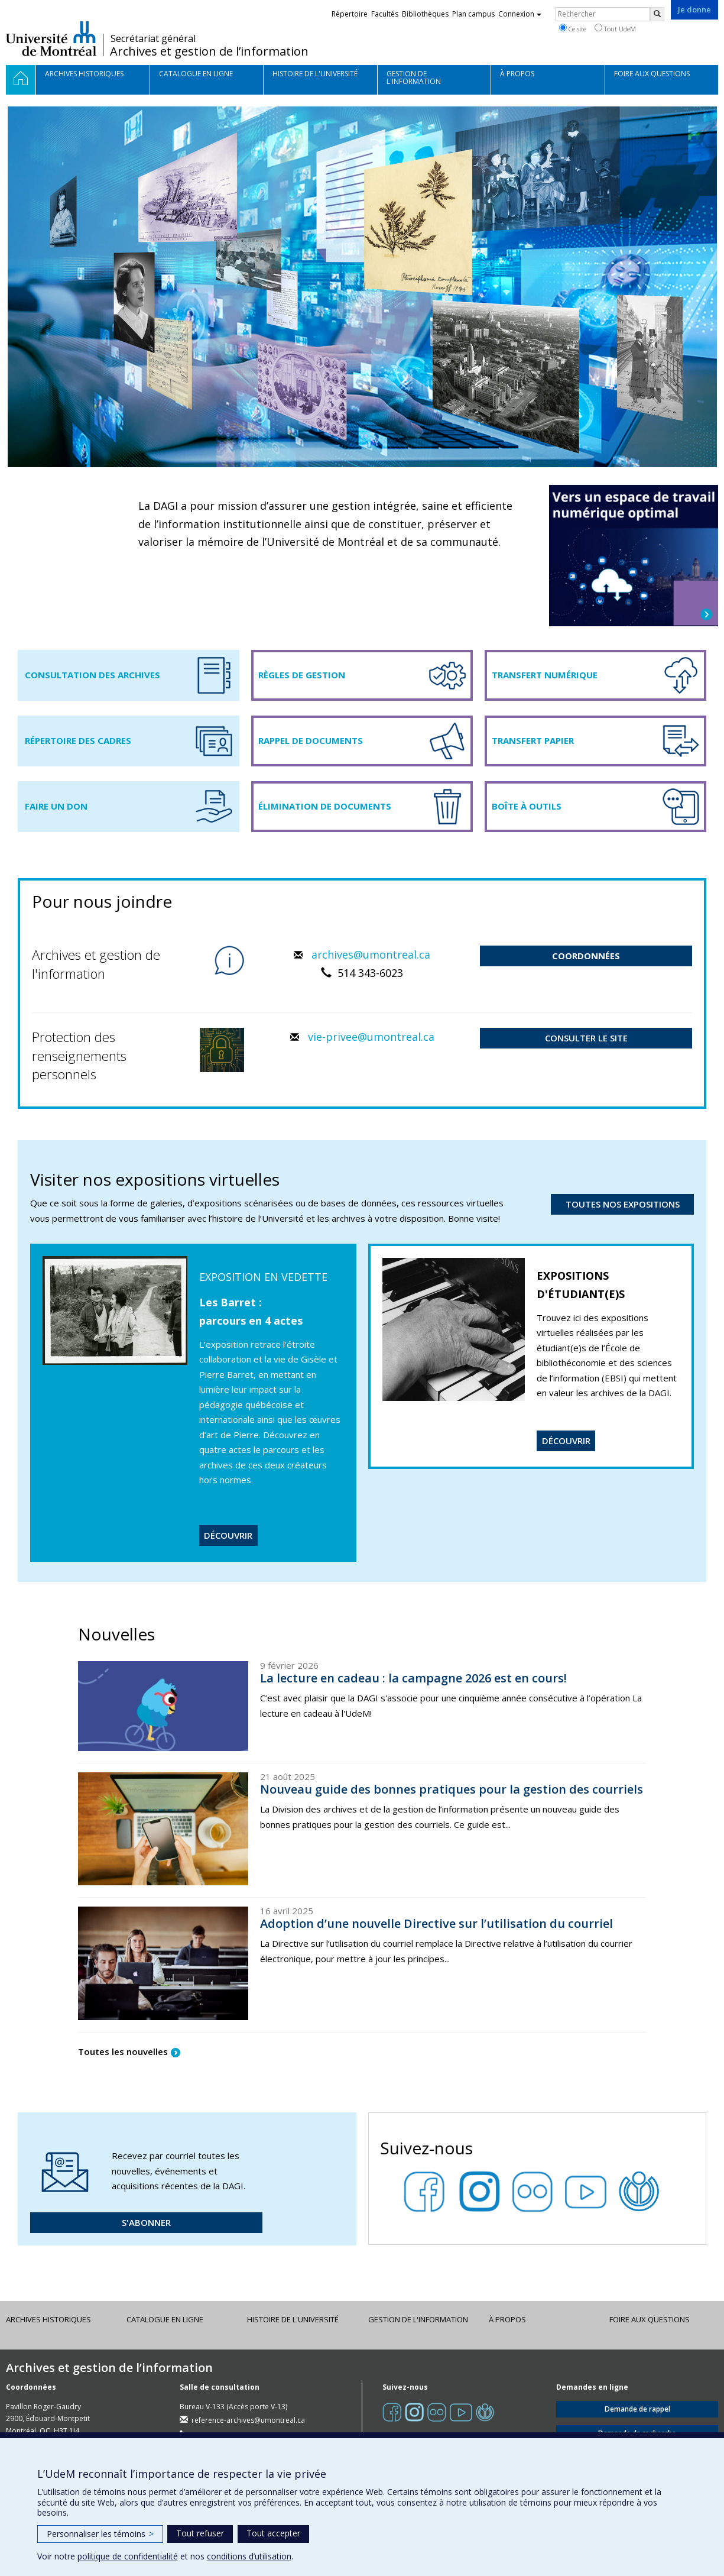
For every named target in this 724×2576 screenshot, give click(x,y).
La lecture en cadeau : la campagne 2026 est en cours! (413, 1678)
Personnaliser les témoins (100, 2533)
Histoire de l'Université (293, 2319)
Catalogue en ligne (164, 2319)
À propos (507, 2319)
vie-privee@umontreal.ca (371, 1037)
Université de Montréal (51, 38)
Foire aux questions (649, 2319)
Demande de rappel (637, 2409)
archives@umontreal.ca (370, 954)
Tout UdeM (615, 28)
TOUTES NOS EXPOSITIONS (623, 1204)
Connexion (519, 14)
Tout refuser (200, 2533)
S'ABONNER (146, 2222)
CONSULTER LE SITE (586, 1038)
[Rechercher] (657, 14)
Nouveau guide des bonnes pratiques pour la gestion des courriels (451, 1789)
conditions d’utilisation (249, 2556)
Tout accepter (273, 2533)
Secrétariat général (153, 38)
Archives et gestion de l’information (209, 51)
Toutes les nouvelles (123, 2051)
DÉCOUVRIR (228, 1535)
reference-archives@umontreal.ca (248, 2420)
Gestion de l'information (418, 2319)
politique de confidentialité (127, 2556)
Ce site (572, 28)
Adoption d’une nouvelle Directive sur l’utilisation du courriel (436, 1923)
